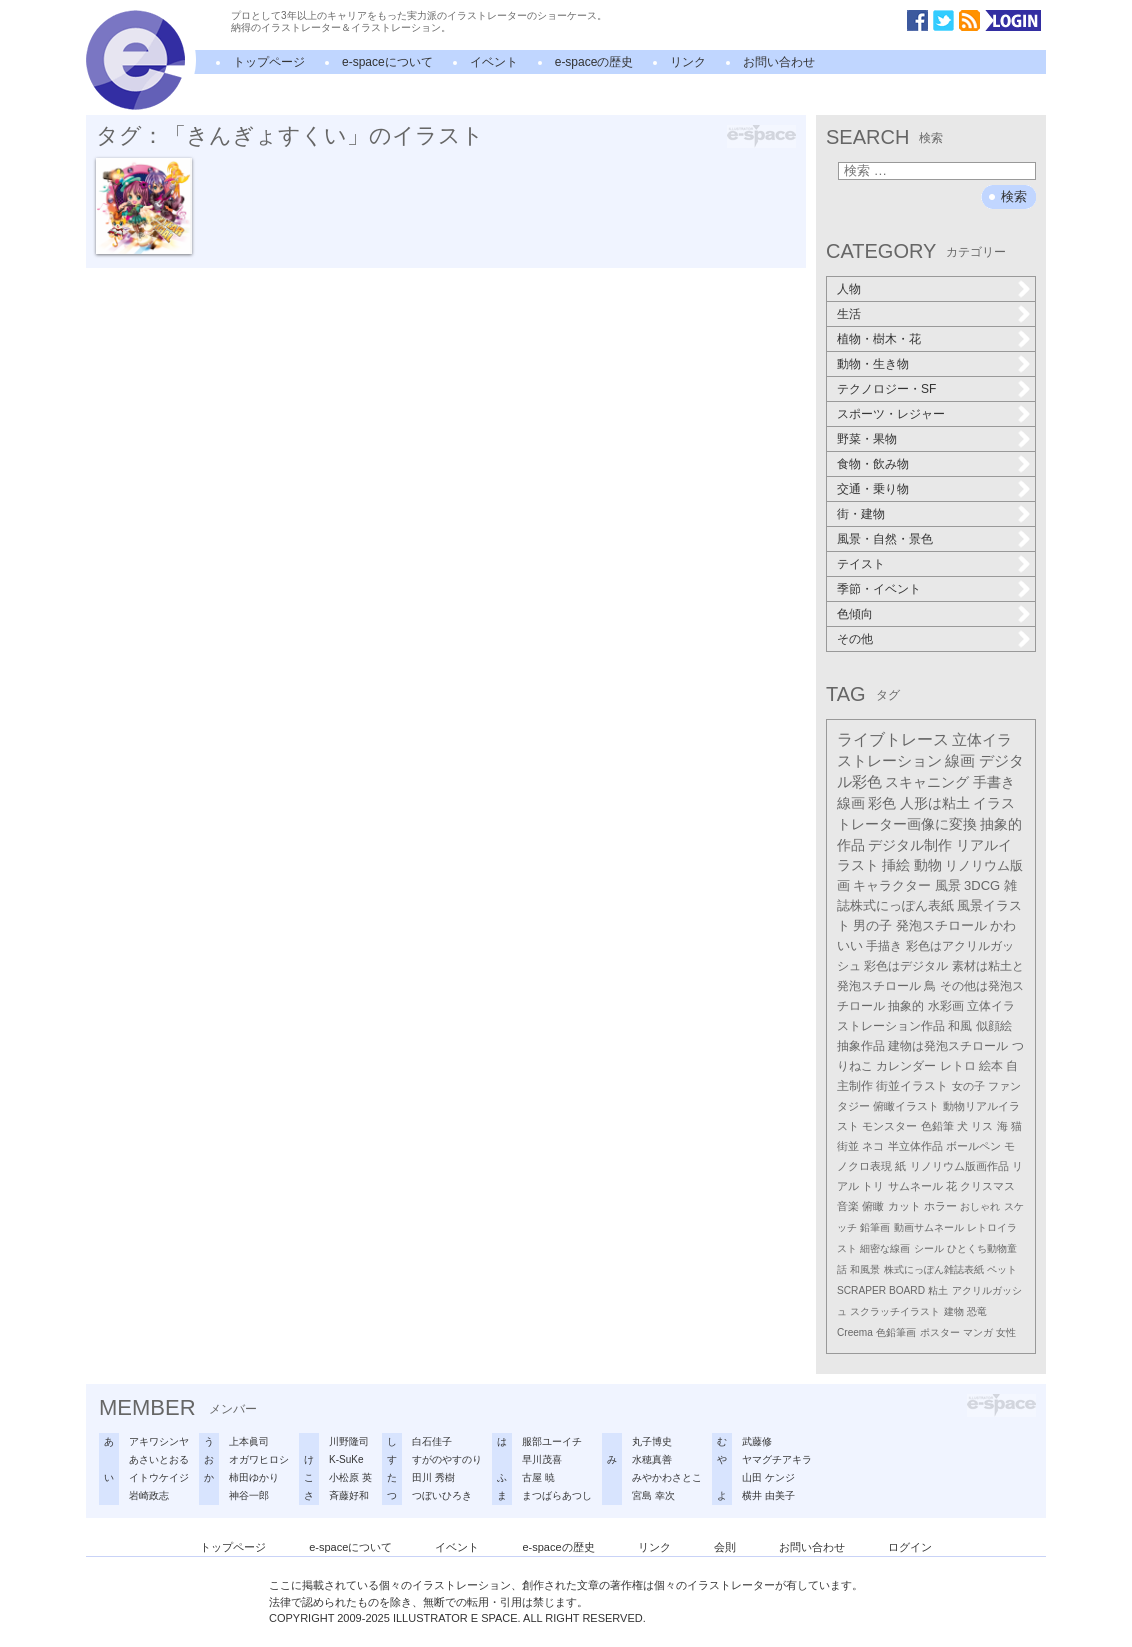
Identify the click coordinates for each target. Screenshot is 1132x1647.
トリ (873, 1186)
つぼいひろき (442, 1495)
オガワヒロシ (259, 1459)
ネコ (873, 1146)
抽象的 (906, 1006)
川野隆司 (349, 1441)
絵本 (991, 1066)
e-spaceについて (387, 62)
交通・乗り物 (873, 489)
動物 (928, 865)
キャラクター (892, 885)
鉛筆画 (875, 1227)
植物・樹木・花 (879, 339)
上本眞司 (249, 1441)
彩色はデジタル (906, 966)
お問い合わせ (779, 62)
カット (904, 1206)
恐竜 (977, 1311)
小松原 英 (350, 1477)
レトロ (958, 1066)
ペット (1002, 1269)
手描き (884, 946)
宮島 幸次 (653, 1495)
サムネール (915, 1186)
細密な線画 (885, 1248)
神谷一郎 (249, 1495)
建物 (954, 1311)
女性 (1006, 1332)
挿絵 (896, 865)
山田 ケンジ (768, 1477)
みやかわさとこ (667, 1477)
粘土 (938, 1290)
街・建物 (861, 514)
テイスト (861, 564)
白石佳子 (432, 1441)
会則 (725, 1547)
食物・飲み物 (873, 464)
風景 (948, 885)
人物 (849, 289)
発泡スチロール (941, 926)
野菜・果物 (867, 439)
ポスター (940, 1332)
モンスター (889, 1126)
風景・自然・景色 (885, 539)
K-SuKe (346, 1459)
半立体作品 (915, 1146)
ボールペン (973, 1146)
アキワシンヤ (159, 1441)
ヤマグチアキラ (777, 1459)
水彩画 (946, 1006)
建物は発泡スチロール (948, 1045)
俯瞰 (873, 1206)
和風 (960, 1026)
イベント (494, 62)
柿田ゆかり (254, 1477)
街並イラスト (912, 1086)
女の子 (968, 1086)
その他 (855, 639)
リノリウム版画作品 (959, 1166)
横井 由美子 (768, 1495)
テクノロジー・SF (886, 389)
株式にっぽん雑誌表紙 (934, 1269)
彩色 (882, 803)
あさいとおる (159, 1459)
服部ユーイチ (552, 1441)
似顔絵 (994, 1026)
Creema (855, 1332)
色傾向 (855, 614)
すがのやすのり (447, 1459)
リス (982, 1126)
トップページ (269, 62)
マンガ (978, 1332)
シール (929, 1248)
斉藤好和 (349, 1495)
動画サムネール (929, 1227)
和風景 (865, 1269)
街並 (848, 1146)
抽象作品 (861, 1046)
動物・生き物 (873, 364)
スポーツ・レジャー (891, 414)
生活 (849, 314)
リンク (688, 62)
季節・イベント (879, 589)
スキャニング (927, 782)
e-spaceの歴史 (594, 62)
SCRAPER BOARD (881, 1290)
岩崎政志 (149, 1495)
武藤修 (757, 1441)
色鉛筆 (937, 1126)
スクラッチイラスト (895, 1311)
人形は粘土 (935, 803)
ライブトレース (893, 739)
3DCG (982, 885)
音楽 (848, 1206)
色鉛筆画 (896, 1332)
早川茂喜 (542, 1459)
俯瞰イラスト (906, 1106)
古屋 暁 (538, 1477)
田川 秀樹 (433, 1477)
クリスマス (987, 1186)
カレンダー (906, 1066)
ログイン (910, 1547)
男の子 (872, 926)
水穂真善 (652, 1459)
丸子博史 (652, 1441)
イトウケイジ (159, 1477)
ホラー (940, 1206)
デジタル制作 (910, 845)
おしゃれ (980, 1206)
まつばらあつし (557, 1495)
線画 (960, 760)
